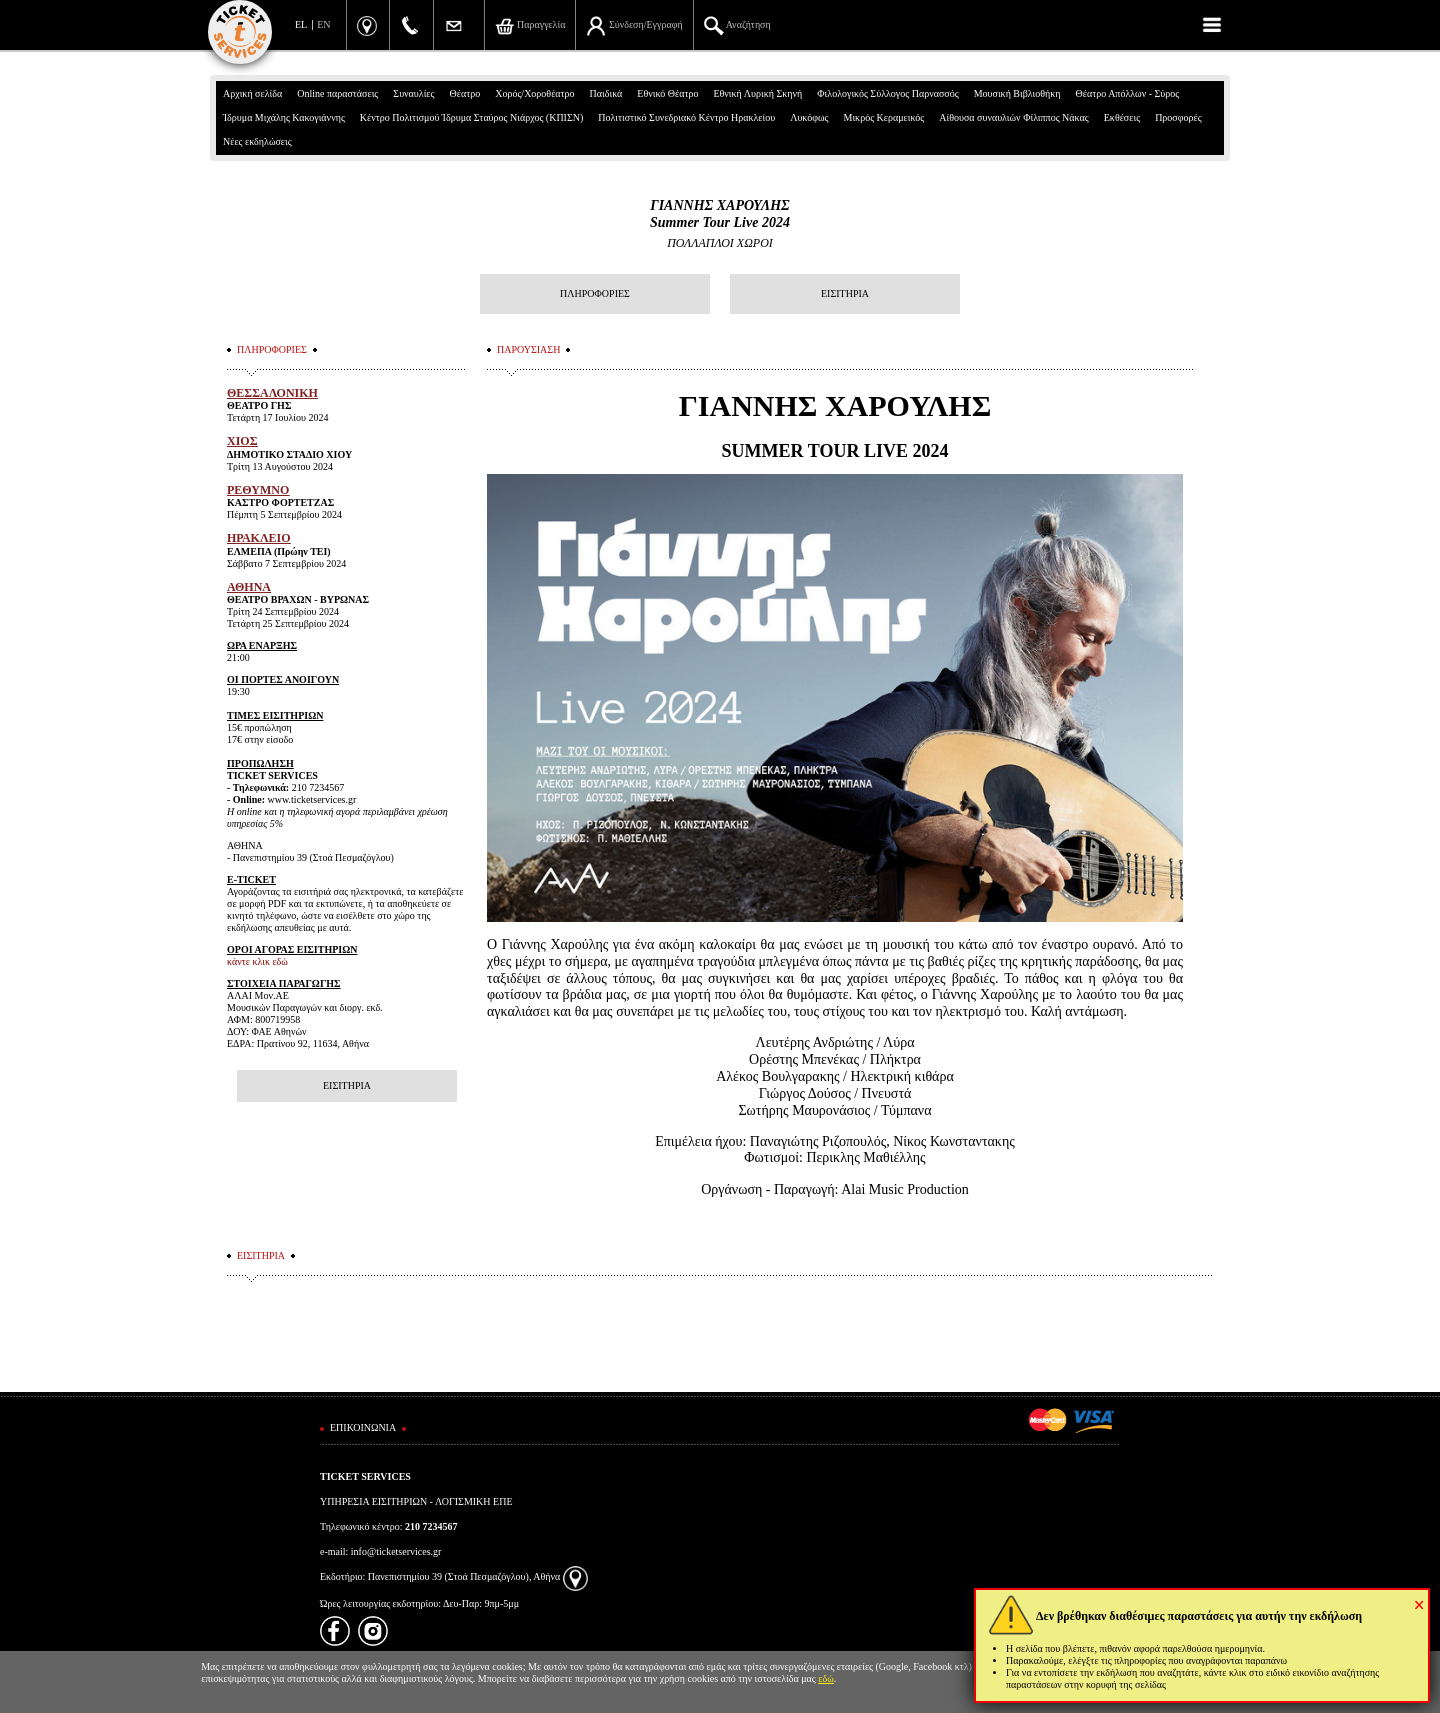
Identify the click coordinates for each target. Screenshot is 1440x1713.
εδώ (826, 1678)
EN (323, 24)
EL (301, 24)
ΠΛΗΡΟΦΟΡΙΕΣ (595, 293)
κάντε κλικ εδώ (257, 961)
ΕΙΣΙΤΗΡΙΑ (845, 293)
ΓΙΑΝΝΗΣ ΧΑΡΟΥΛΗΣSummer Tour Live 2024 (720, 214)
